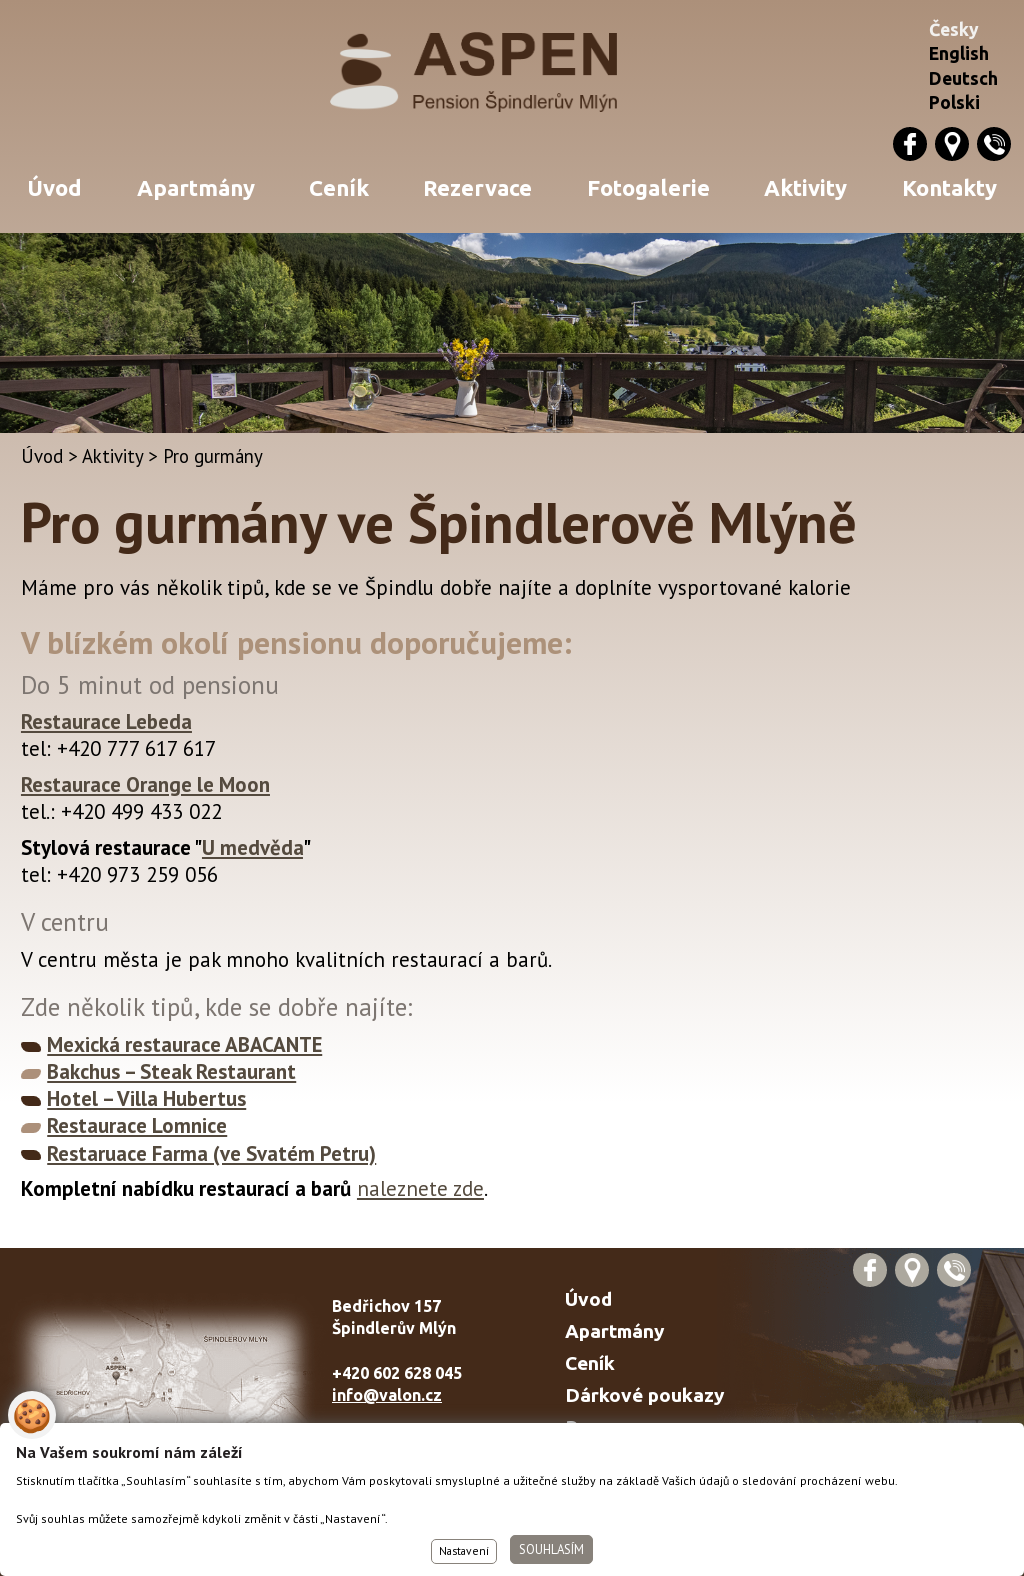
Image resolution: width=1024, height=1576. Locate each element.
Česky (954, 29)
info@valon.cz (387, 1395)
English (959, 53)
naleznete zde (420, 1188)
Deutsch (963, 78)
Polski (954, 102)
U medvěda (252, 847)
